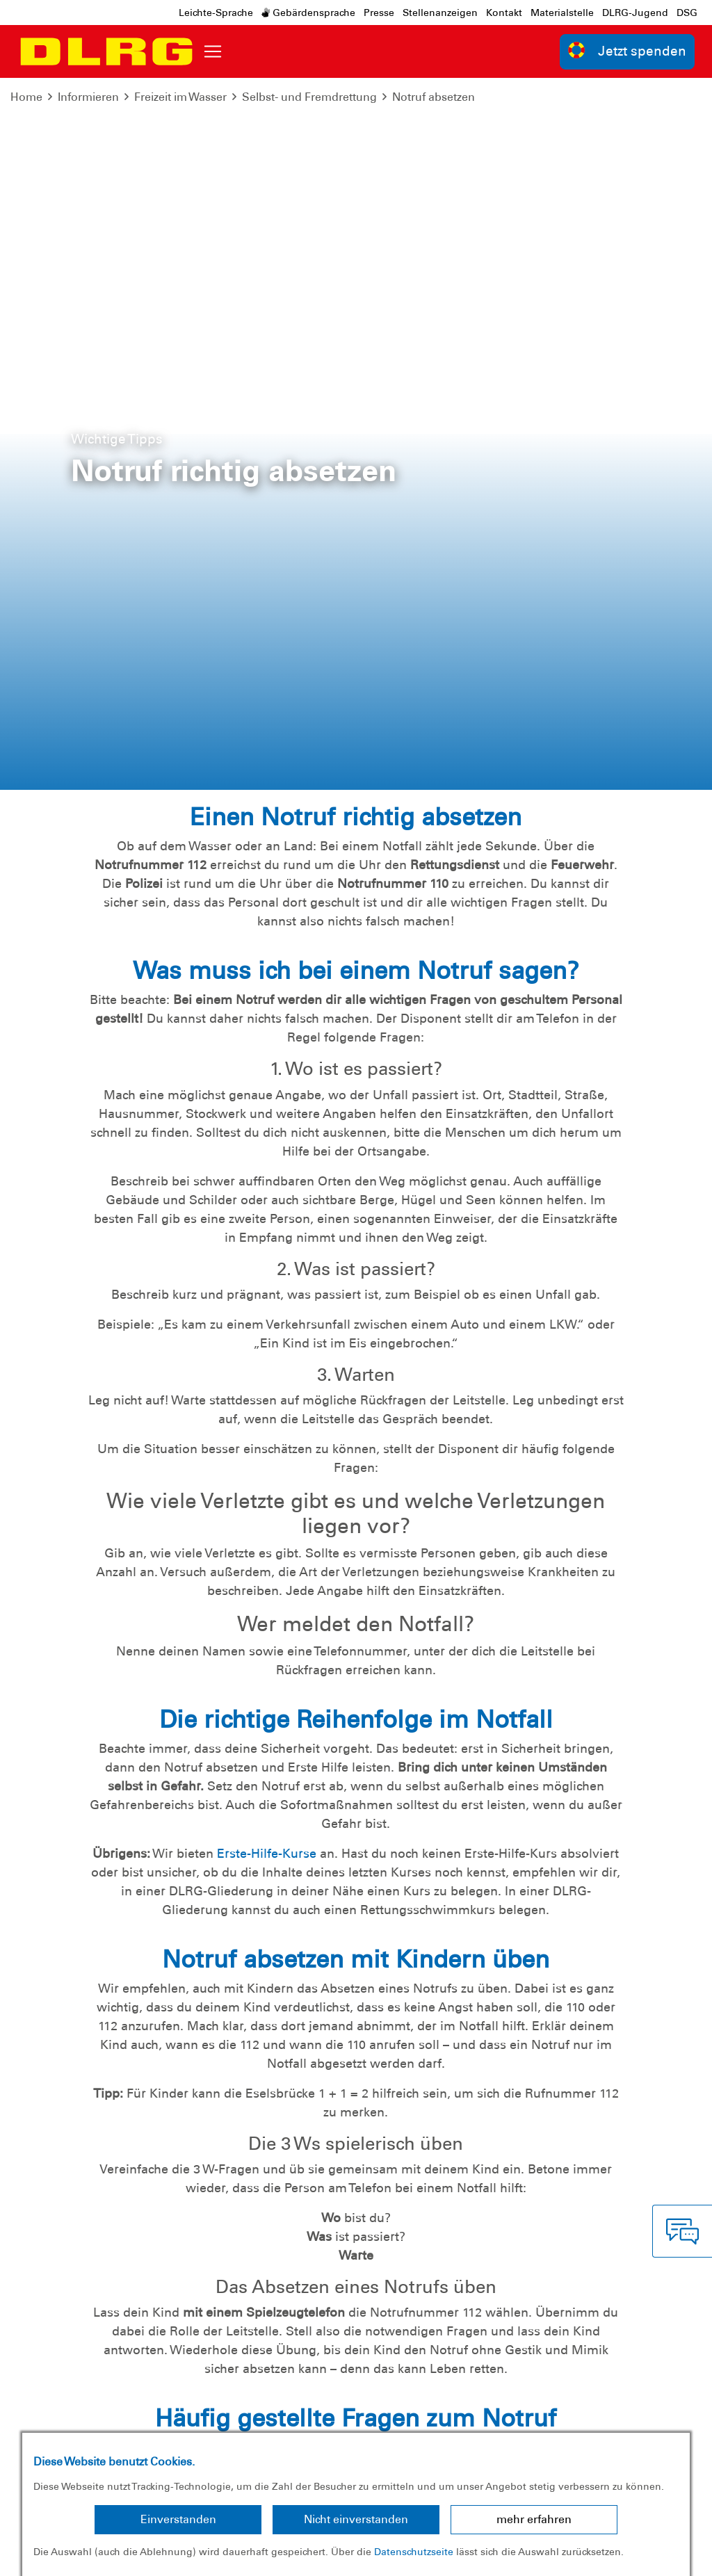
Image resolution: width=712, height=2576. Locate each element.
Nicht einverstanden (356, 2519)
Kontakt (504, 12)
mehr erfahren (534, 2519)
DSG (687, 12)
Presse (379, 12)
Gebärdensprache (308, 12)
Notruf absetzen (433, 97)
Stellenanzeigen (440, 12)
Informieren (88, 97)
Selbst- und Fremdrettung (309, 97)
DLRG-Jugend (635, 12)
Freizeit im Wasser (180, 97)
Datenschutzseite (413, 2551)
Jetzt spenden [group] (627, 50)
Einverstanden (178, 2519)
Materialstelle (562, 12)
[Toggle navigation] (213, 51)
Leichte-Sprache (216, 12)
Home (26, 97)
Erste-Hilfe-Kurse (266, 1141)
